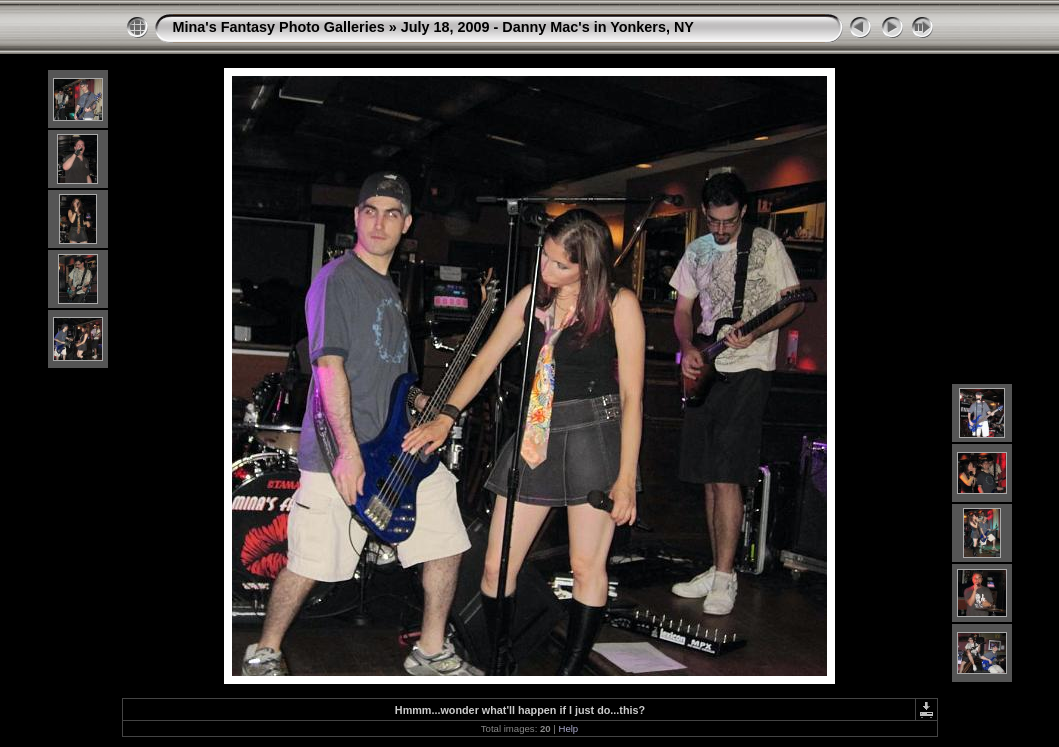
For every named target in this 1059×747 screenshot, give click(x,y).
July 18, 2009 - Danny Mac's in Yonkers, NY (547, 27)
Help (568, 728)
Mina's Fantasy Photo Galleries (279, 27)
